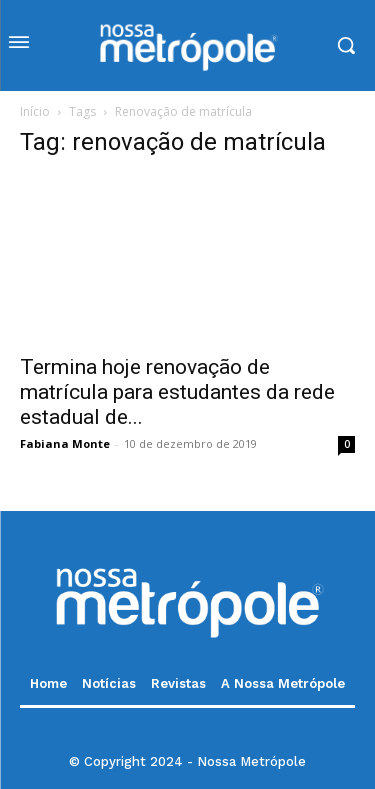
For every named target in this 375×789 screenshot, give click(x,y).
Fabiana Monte (65, 443)
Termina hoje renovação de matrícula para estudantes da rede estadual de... (177, 392)
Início (35, 111)
